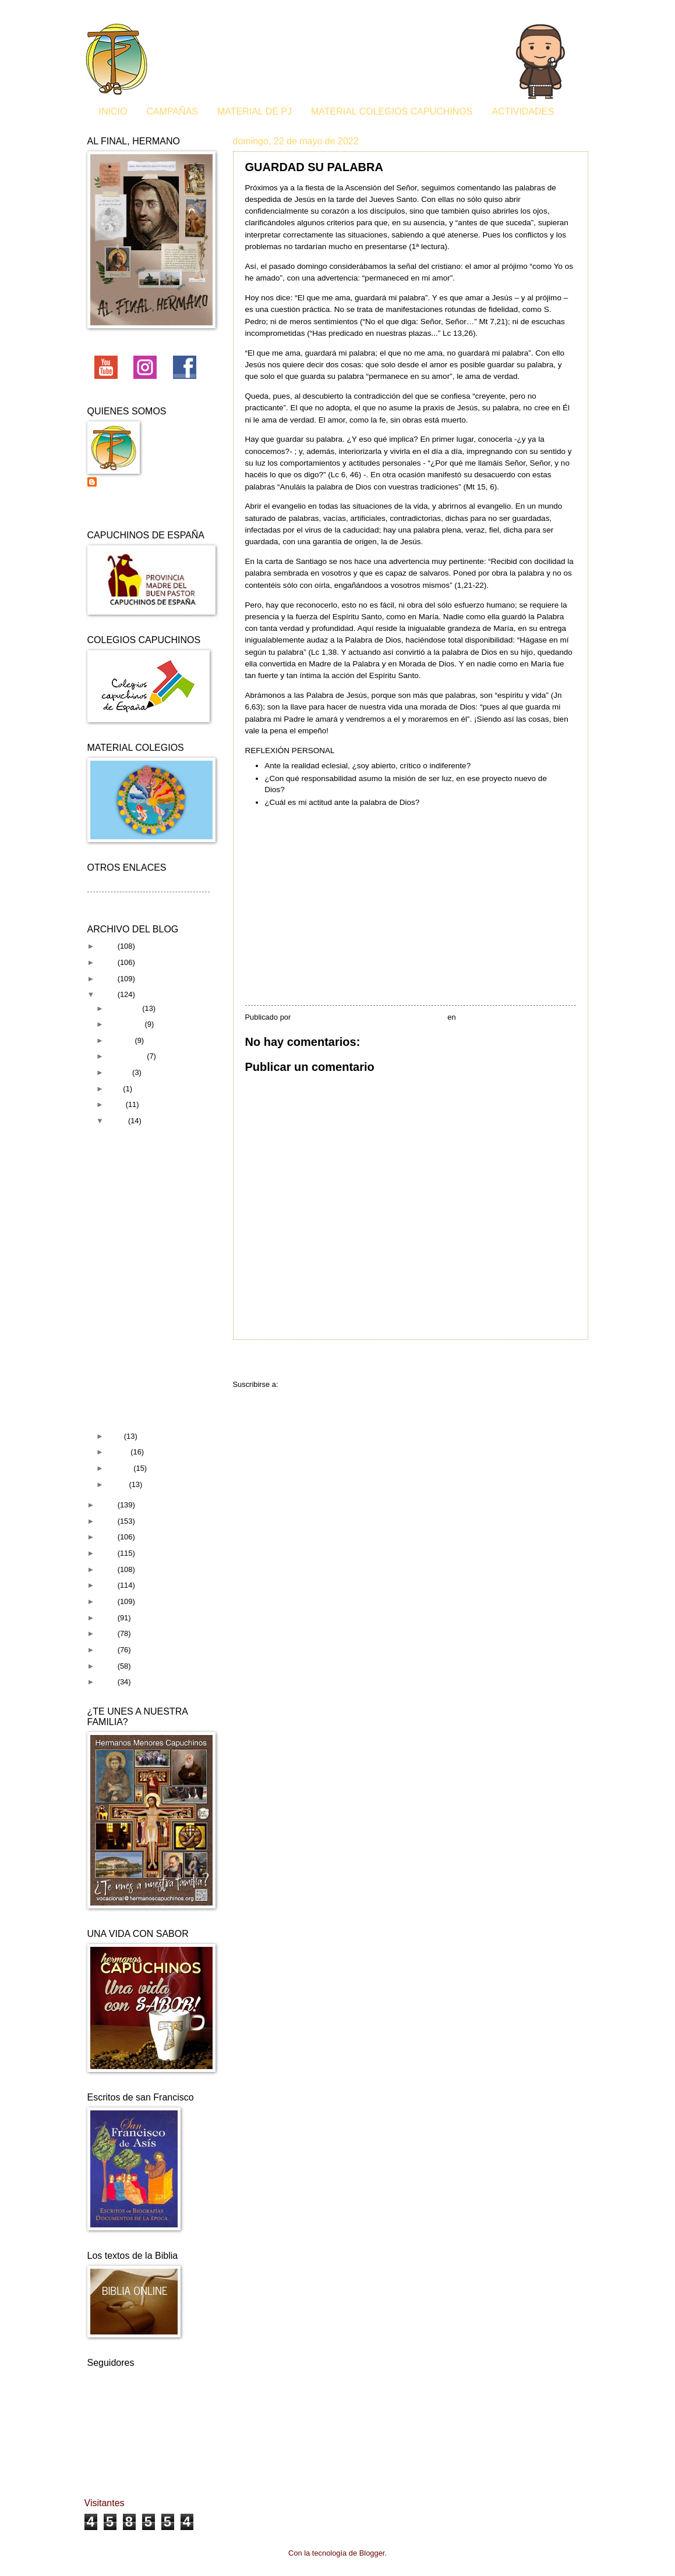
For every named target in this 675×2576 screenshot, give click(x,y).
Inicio (423, 1361)
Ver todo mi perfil (115, 507)
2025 (107, 946)
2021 (107, 1504)
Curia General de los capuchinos (141, 885)
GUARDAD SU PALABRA (149, 1191)
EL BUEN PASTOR (138, 1333)
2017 (107, 1569)
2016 (107, 1585)
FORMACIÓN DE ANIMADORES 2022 (145, 1353)
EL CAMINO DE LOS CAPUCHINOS (141, 1379)
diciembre (125, 1008)
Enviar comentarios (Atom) (324, 1384)
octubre (121, 1040)
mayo (118, 1120)
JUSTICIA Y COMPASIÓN (149, 1175)
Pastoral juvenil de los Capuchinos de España (140, 487)
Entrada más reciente (283, 1361)
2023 (107, 978)
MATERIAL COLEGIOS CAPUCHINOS (391, 111)
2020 (107, 1521)
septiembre (127, 1056)
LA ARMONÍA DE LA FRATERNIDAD (140, 1246)
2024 (107, 962)
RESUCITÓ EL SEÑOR (145, 1291)
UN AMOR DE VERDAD (146, 1415)
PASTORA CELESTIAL (144, 1399)
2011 (107, 1666)
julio (115, 1088)
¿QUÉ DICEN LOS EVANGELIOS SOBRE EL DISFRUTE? (154, 1216)
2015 (107, 1601)
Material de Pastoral (120, 899)
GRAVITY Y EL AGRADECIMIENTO (144, 1312)
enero (118, 1484)
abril (116, 1436)
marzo (119, 1451)
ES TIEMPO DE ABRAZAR (151, 1134)
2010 (107, 1681)
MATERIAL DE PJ (254, 111)
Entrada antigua (551, 1361)
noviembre (126, 1024)
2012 (107, 1649)
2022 (107, 994)
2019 (107, 1536)
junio (117, 1104)
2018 (107, 1553)
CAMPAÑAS (172, 111)
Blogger (372, 2553)
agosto (120, 1072)
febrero (120, 1468)
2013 (107, 1633)
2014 (107, 1617)
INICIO (113, 111)
